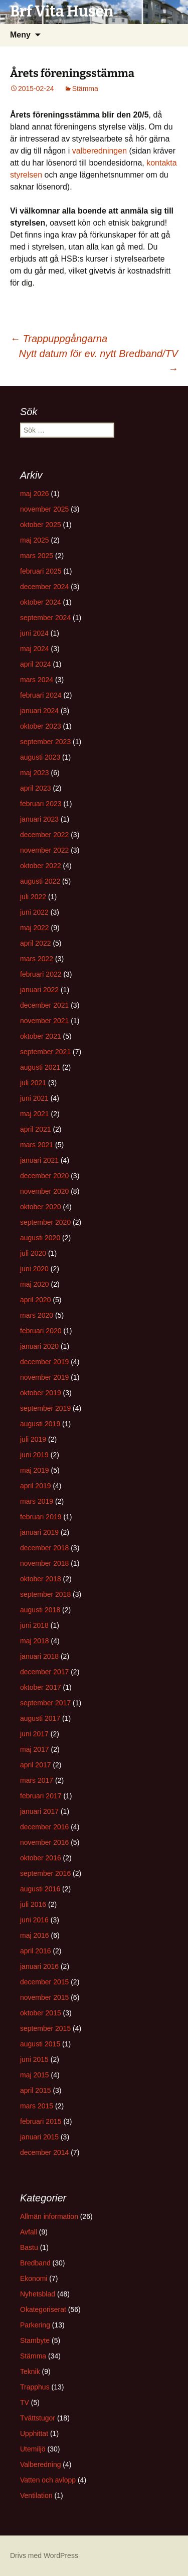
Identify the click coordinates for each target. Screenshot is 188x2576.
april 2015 (35, 2090)
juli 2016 (33, 1904)
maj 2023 (34, 773)
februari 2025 (41, 571)
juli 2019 (33, 1439)
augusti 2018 (40, 1610)
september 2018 (45, 1594)
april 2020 (35, 1300)
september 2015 (45, 2028)
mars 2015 (36, 2106)
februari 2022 (41, 974)
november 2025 (44, 509)
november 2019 (44, 1377)
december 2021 (44, 1005)
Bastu (29, 2247)
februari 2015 (41, 2121)
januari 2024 (39, 711)
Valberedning (40, 2464)
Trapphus (35, 2387)
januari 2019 (39, 1532)
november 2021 (44, 1021)
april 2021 (35, 1129)
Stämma (85, 89)
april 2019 (35, 1486)
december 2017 (44, 1672)
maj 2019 (34, 1470)
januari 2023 (39, 819)
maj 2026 (34, 494)
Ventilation (36, 2495)
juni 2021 (34, 1098)
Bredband (35, 2263)
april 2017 (35, 1765)
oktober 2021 (40, 1036)
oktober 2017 (40, 1687)
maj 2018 (34, 1641)
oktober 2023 (40, 726)
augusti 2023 (40, 757)
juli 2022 (33, 897)
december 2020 (44, 1176)
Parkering (35, 2325)
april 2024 (35, 664)
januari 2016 (39, 1966)
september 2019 (45, 1408)
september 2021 (45, 1052)
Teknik (30, 2371)
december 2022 (44, 835)
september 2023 (45, 742)
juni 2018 (34, 1625)
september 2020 (45, 1222)
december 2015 (44, 1982)
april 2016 (35, 1951)
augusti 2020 (40, 1238)
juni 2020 (34, 1269)
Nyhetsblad (37, 2294)
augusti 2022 (40, 881)
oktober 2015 (40, 2013)
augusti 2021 (40, 1067)
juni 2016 (34, 1920)
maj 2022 (34, 928)
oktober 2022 (40, 866)
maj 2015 (34, 2075)
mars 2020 (36, 1315)
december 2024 (44, 587)
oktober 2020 (40, 1207)
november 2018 (44, 1563)
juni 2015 (34, 2059)
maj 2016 (34, 1935)
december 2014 (44, 2152)
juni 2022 (34, 912)
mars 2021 (36, 1145)
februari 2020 (41, 1331)
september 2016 (45, 1873)
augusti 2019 (40, 1424)
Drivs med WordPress (44, 2555)
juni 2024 (34, 633)
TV (24, 2402)
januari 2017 (39, 1811)
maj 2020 (34, 1284)
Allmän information (49, 2216)
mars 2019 (36, 1501)
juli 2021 (33, 1083)
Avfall (28, 2232)
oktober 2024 (40, 602)
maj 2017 (34, 1749)
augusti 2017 (40, 1718)
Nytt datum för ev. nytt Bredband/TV (98, 361)
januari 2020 (39, 1346)
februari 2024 (41, 695)
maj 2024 (34, 649)
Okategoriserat (43, 2309)
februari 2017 (41, 1796)
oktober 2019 (40, 1393)
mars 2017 (36, 1780)
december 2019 (44, 1362)
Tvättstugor (37, 2418)
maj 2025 (34, 540)
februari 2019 (41, 1517)
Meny (20, 35)
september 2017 (45, 1703)
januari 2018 (39, 1656)
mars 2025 (36, 556)
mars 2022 (36, 959)
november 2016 (44, 1842)
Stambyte (35, 2340)
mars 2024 (36, 680)
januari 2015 (39, 2137)
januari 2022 (39, 990)
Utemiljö (33, 2449)
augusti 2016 (40, 1889)
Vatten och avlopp (48, 2480)
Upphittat (34, 2433)
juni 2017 (34, 1734)
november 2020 (44, 1191)
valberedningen (99, 151)
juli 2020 (33, 1253)
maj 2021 (34, 1114)
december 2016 (44, 1827)
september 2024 (45, 618)
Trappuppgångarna (58, 338)
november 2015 (44, 1997)
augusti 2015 (40, 2044)
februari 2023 (41, 804)
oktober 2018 (40, 1579)
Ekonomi (33, 2278)
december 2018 (44, 1548)
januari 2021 (39, 1160)
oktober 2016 (40, 1858)
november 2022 (44, 850)
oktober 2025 (40, 525)
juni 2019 (34, 1455)
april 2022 (35, 943)
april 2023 (35, 788)
